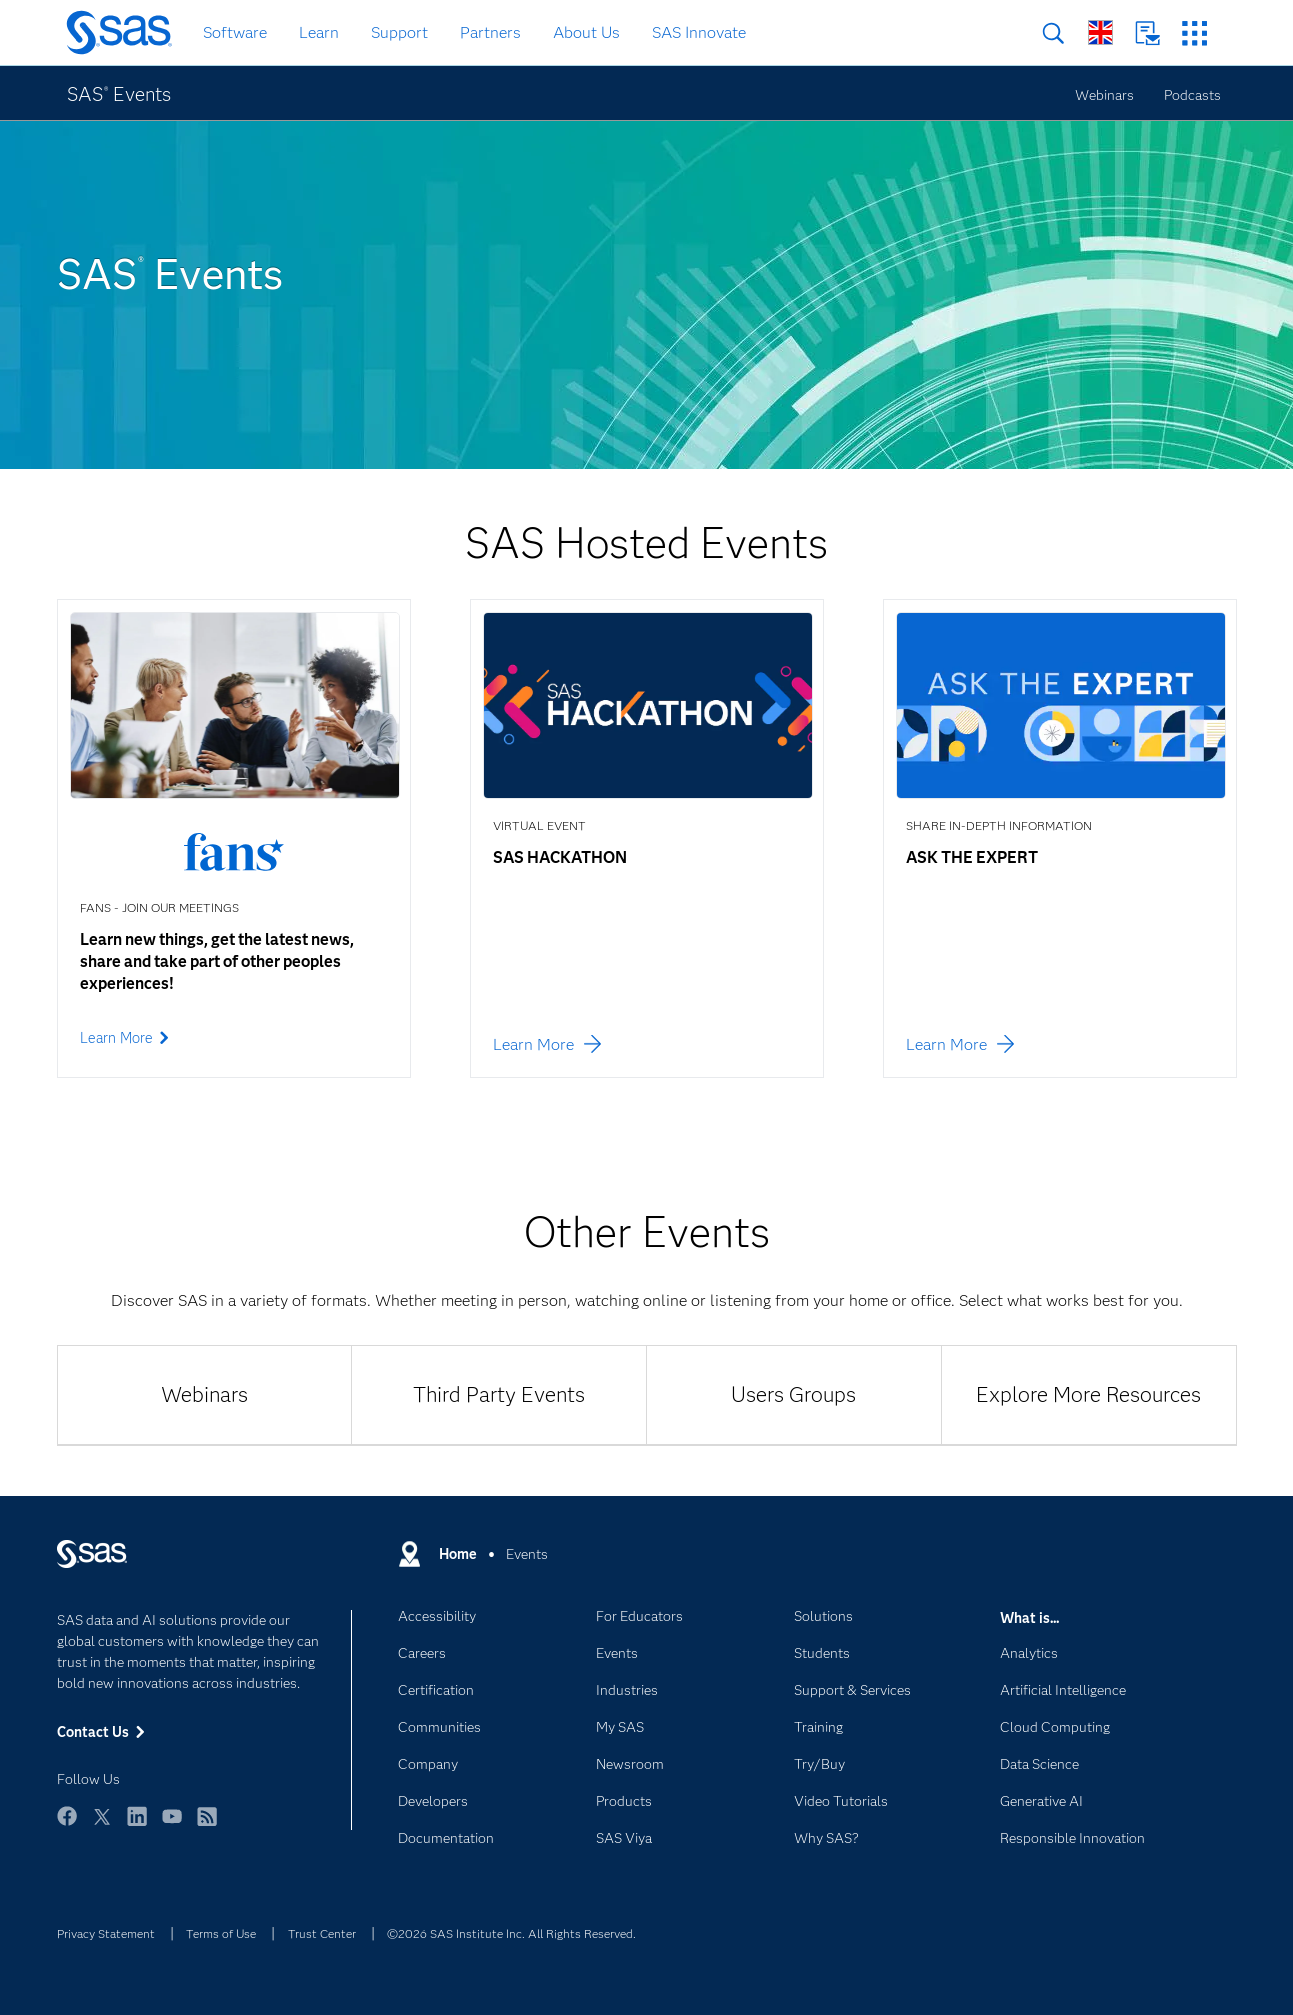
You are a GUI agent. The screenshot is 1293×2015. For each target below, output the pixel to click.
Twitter (102, 1825)
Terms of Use (221, 1933)
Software (235, 32)
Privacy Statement (106, 1933)
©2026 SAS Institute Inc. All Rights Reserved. (511, 1933)
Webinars (1104, 95)
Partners (490, 32)
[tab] (204, 1395)
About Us (586, 32)
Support (399, 32)
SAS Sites (1194, 33)
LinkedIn (137, 1825)
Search (1053, 33)
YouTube (172, 1825)
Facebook (67, 1825)
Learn (319, 32)
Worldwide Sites (1100, 32)
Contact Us (1147, 33)
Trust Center (322, 1933)
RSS (207, 1825)
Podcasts (1192, 95)
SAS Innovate (699, 32)
